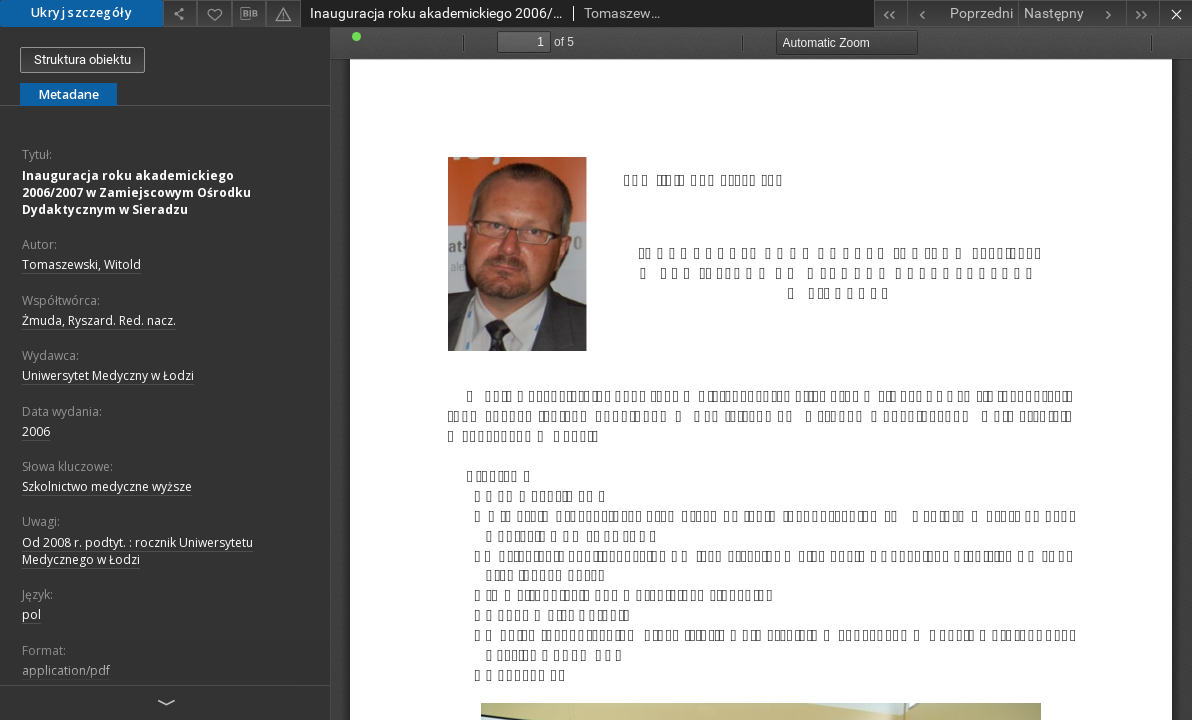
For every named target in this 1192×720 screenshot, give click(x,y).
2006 (36, 431)
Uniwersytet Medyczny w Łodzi (108, 375)
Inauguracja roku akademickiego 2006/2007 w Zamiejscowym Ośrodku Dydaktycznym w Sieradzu (136, 192)
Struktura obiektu (82, 59)
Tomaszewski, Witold (81, 264)
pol (31, 614)
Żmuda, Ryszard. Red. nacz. (99, 320)
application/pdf (66, 670)
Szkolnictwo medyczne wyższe (107, 486)
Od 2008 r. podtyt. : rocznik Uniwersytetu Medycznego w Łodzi (137, 551)
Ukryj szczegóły (81, 12)
